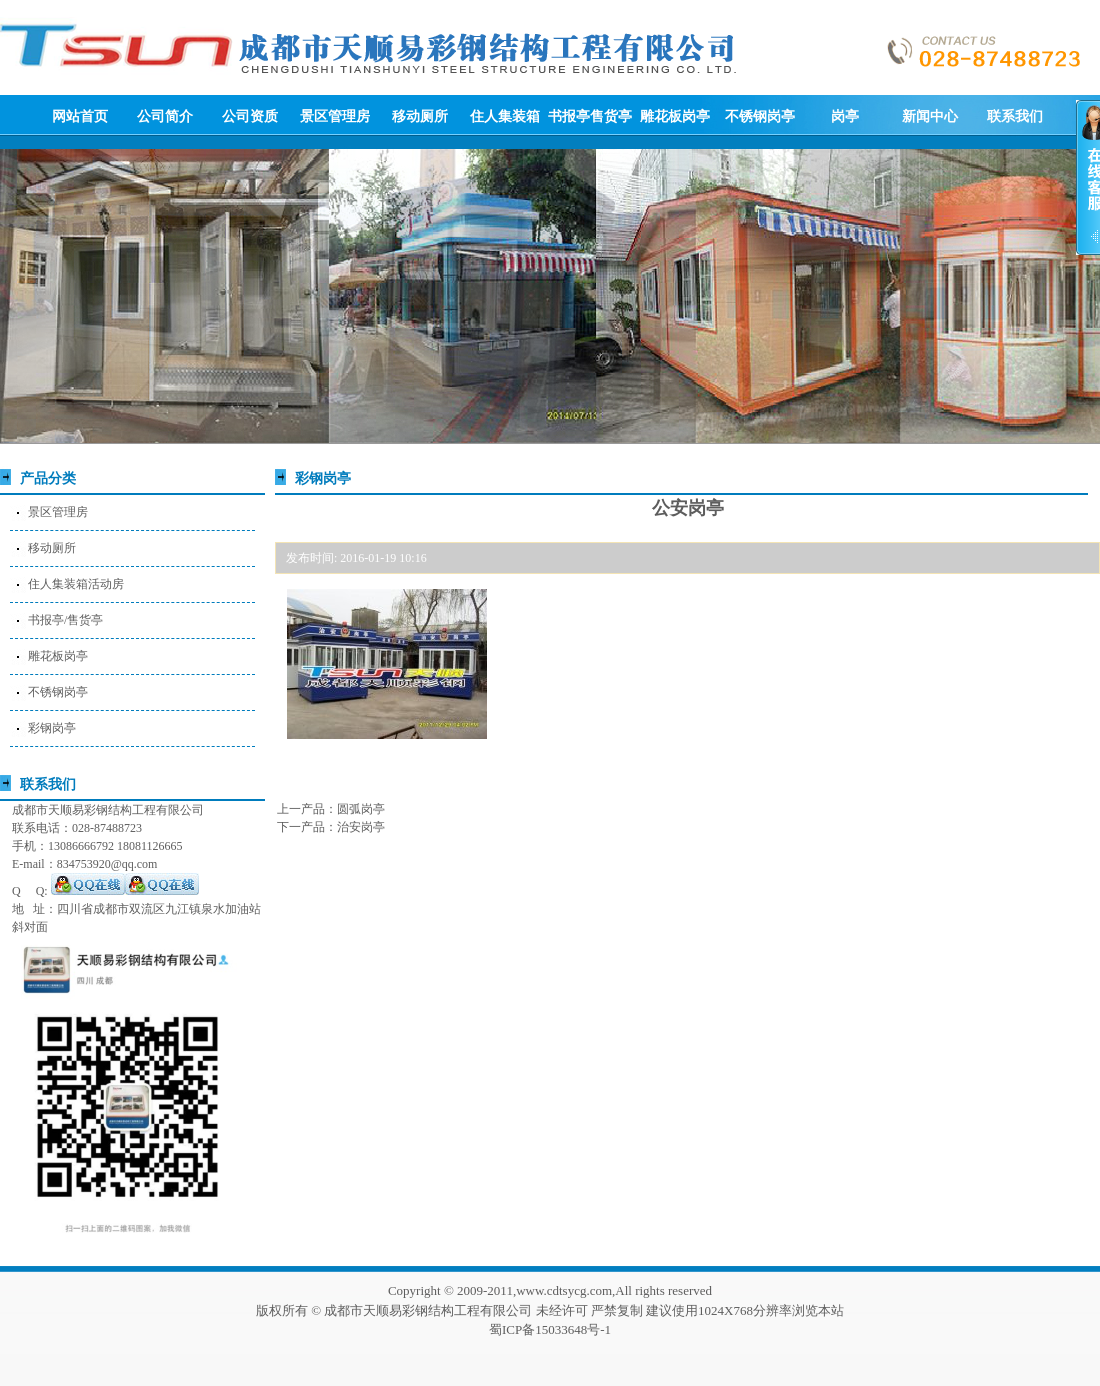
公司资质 (250, 116)
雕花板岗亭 (675, 116)
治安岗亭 (361, 827)
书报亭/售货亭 (65, 620)
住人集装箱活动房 (76, 584)
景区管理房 (335, 116)
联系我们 (1015, 116)
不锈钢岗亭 (760, 116)
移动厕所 (420, 116)
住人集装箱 (505, 116)
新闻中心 (930, 116)
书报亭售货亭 (590, 116)
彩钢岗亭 (52, 728)
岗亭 (845, 116)
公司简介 (165, 116)
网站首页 (80, 116)
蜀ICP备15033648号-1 (550, 1329)
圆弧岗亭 (361, 809)
